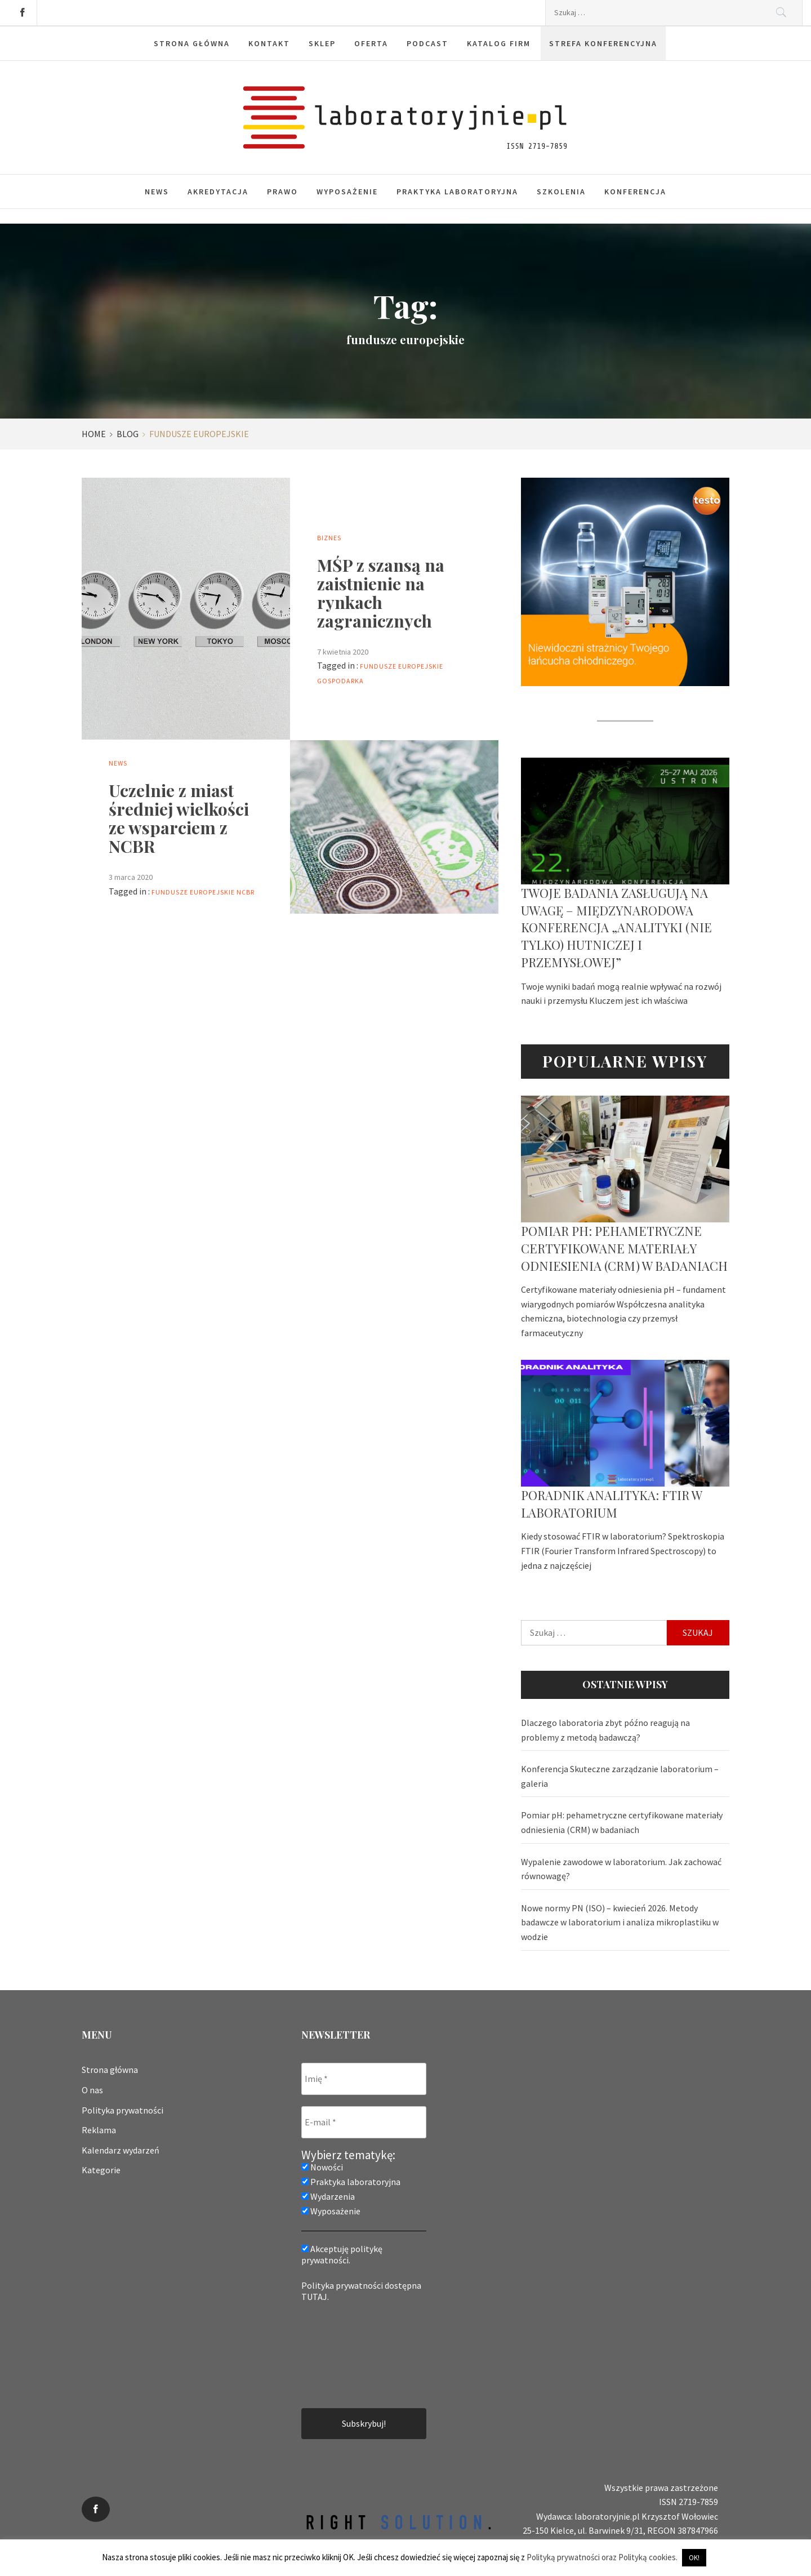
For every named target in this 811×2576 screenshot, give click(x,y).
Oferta (371, 43)
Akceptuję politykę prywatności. (341, 2254)
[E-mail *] (363, 2122)
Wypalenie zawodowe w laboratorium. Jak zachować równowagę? (621, 1869)
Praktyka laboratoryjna (457, 191)
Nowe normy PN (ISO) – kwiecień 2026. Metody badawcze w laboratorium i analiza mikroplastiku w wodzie (620, 1922)
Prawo (282, 191)
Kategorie (101, 2169)
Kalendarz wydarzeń (120, 2150)
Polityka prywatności (122, 2110)
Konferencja (635, 191)
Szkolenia (561, 191)
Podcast (427, 43)
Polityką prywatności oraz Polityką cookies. (602, 2557)
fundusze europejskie (401, 666)
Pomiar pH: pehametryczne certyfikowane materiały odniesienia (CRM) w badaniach (624, 1248)
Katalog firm (499, 43)
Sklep (322, 43)
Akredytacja (218, 191)
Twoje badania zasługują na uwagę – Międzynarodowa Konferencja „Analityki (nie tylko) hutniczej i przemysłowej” (616, 927)
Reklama (99, 2129)
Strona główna (192, 43)
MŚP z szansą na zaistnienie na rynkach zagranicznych (380, 593)
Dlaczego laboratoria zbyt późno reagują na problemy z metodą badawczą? (605, 1730)
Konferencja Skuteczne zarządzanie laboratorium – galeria (620, 1776)
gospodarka (340, 681)
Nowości (322, 2167)
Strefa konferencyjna (603, 43)
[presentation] (347, 2354)
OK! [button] (694, 2557)
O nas (92, 2089)
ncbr (246, 892)
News (157, 191)
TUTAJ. (315, 2296)
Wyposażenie (347, 191)
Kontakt (269, 43)
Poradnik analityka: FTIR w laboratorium (611, 1504)
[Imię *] (363, 2079)
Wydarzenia (328, 2196)
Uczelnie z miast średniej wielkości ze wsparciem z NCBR (179, 818)
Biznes (329, 537)
